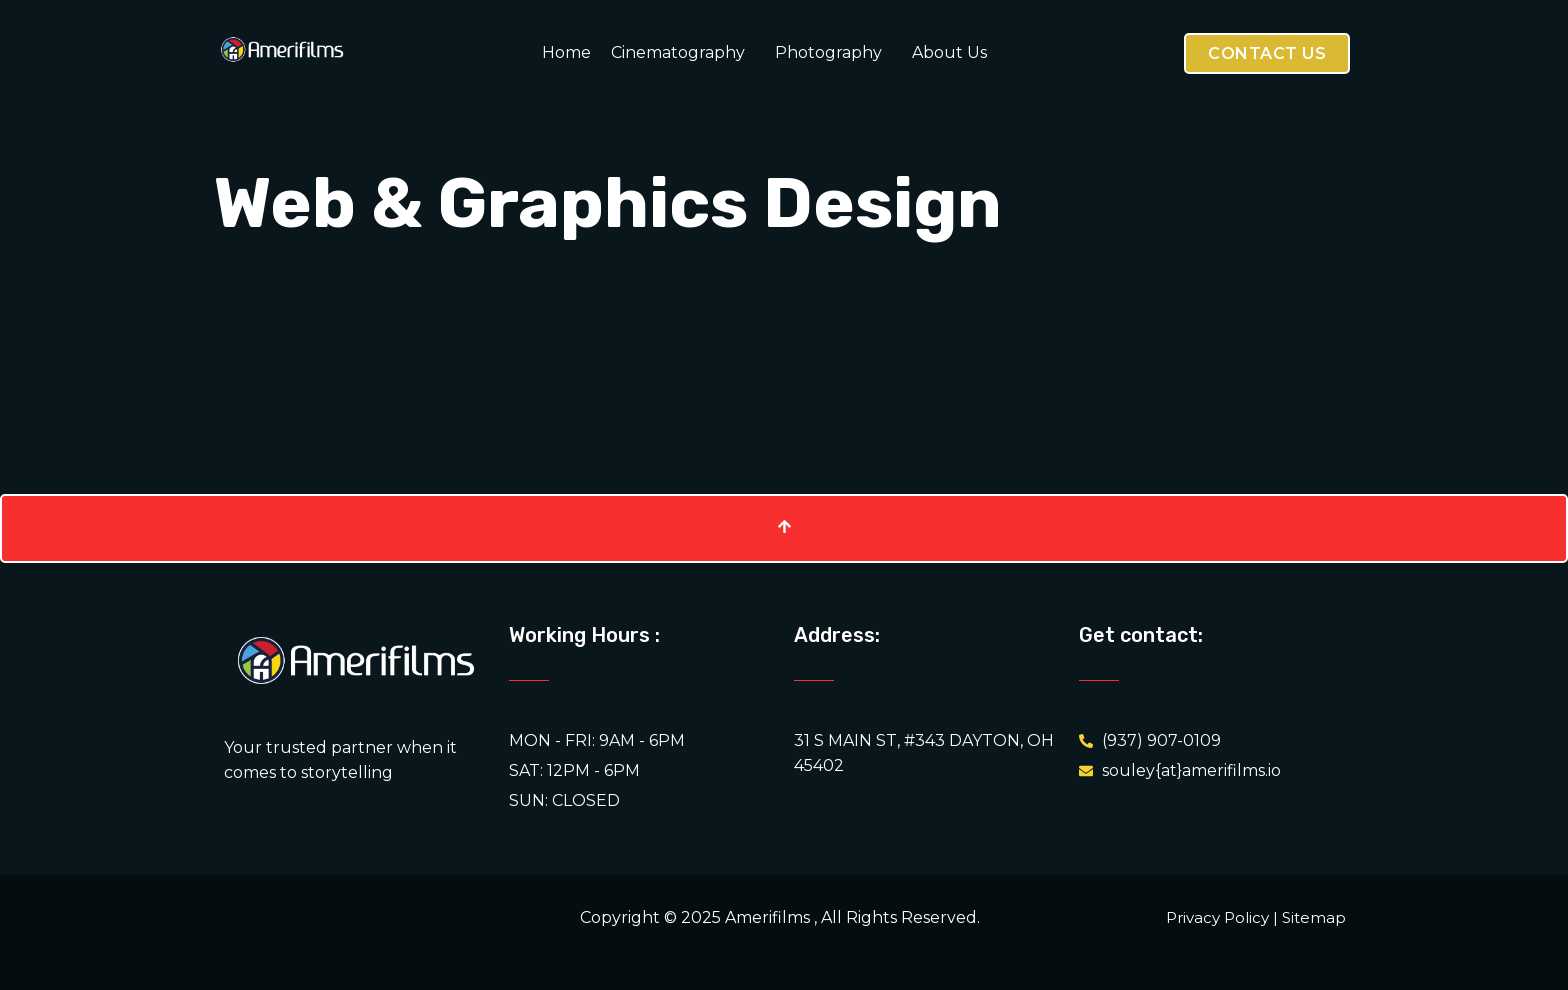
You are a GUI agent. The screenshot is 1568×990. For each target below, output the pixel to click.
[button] (683, 53)
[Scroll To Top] (784, 528)
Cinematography (678, 52)
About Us (949, 52)
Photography (828, 52)
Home (566, 52)
